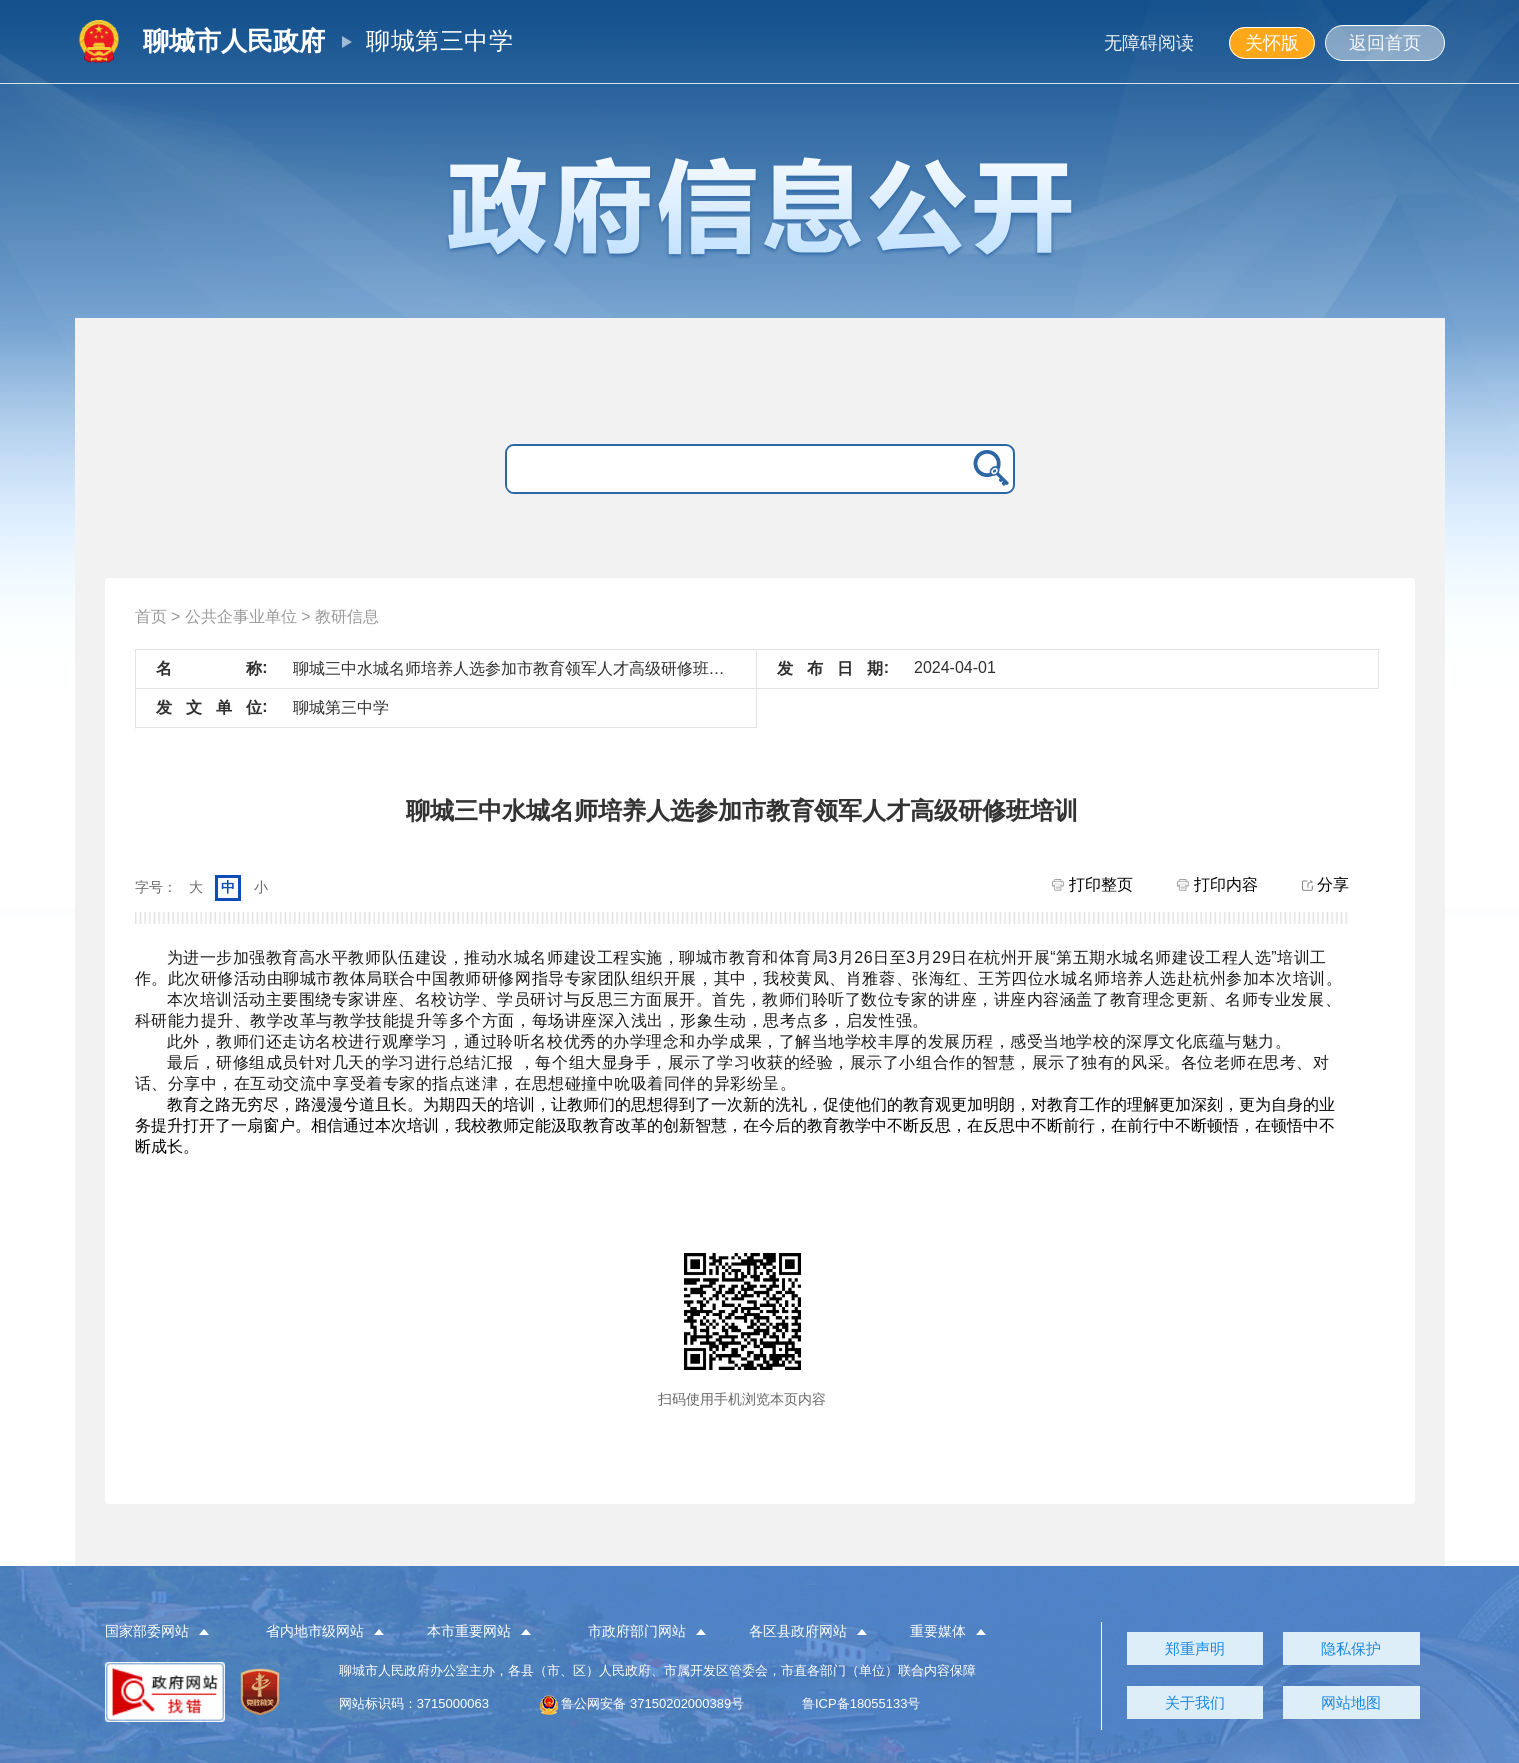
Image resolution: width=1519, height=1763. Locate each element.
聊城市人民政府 (234, 41)
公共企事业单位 (241, 616)
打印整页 (1092, 884)
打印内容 (1217, 884)
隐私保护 (1351, 1648)
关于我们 (1195, 1702)
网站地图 (1351, 1702)
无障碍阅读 (1149, 43)
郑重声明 (1195, 1648)
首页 (151, 616)
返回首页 (1385, 43)
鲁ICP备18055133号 (861, 1703)
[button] (168, 1632)
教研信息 (347, 616)
